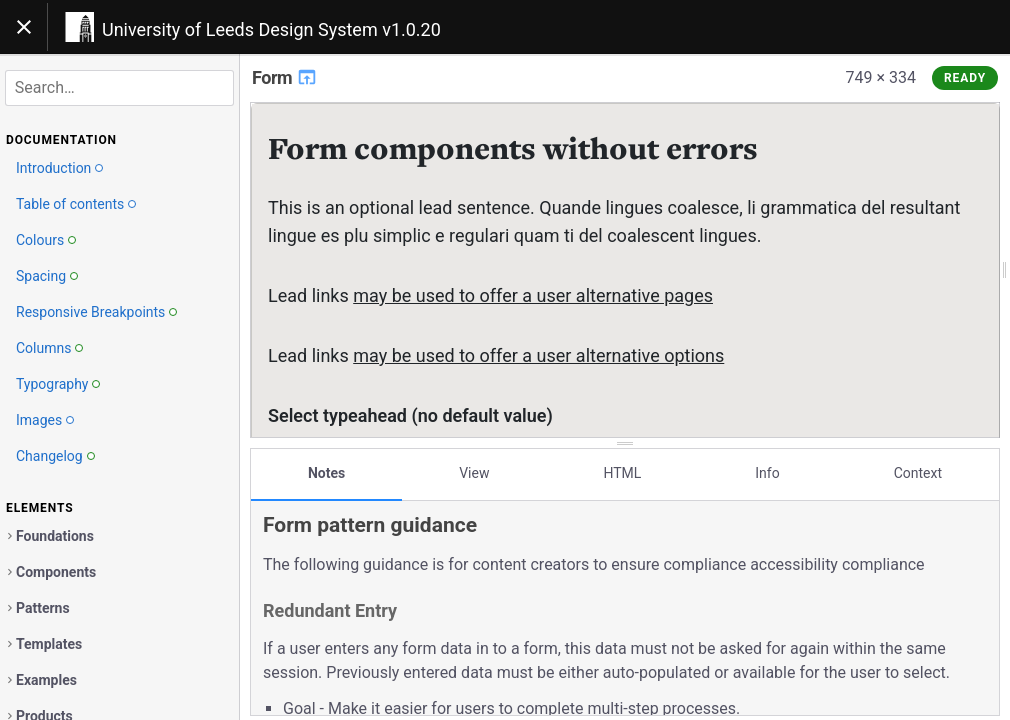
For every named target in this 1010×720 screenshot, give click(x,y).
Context (918, 473)
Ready (965, 78)
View (474, 473)
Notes (326, 473)
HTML (622, 473)
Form (285, 77)
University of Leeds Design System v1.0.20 (271, 29)
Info (767, 473)
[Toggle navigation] (24, 27)
